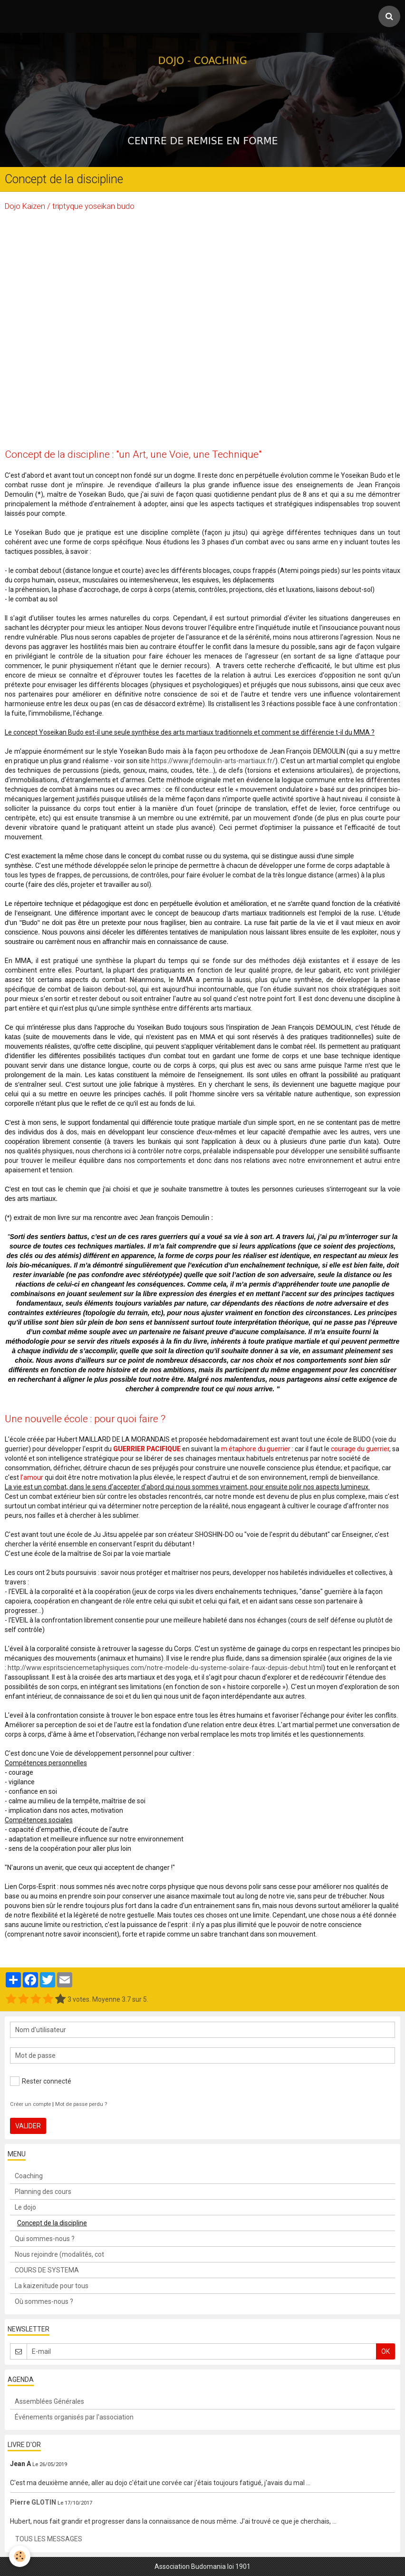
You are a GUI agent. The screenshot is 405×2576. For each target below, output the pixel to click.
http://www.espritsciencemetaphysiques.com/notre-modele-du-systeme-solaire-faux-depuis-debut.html (165, 1667)
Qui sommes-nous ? (45, 2238)
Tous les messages (48, 2539)
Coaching (29, 2176)
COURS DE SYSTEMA (47, 2270)
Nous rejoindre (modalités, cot (59, 2254)
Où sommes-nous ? (44, 2301)
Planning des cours (43, 2191)
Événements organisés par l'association (74, 2417)
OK (385, 2351)
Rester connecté (40, 2081)
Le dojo (25, 2207)
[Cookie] (20, 2556)
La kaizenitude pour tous (51, 2286)
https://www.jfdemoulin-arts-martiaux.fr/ (213, 761)
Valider (28, 2126)
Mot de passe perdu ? (81, 2104)
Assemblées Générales (49, 2401)
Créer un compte (30, 2104)
